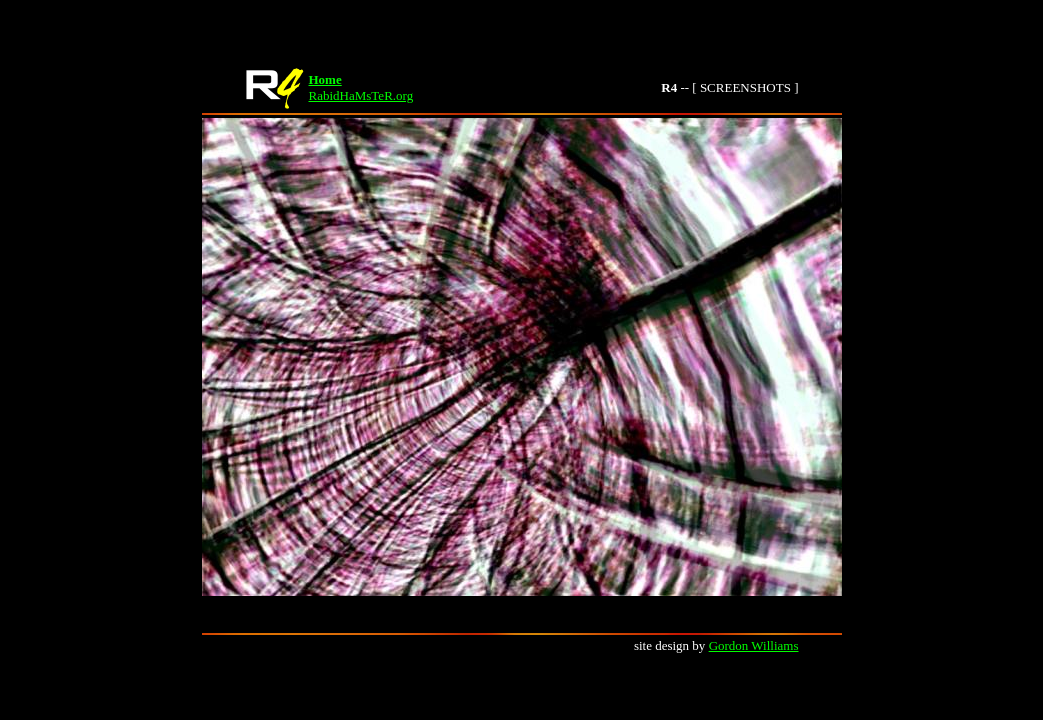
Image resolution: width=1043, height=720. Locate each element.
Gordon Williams (754, 645)
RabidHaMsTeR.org (361, 95)
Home (325, 79)
